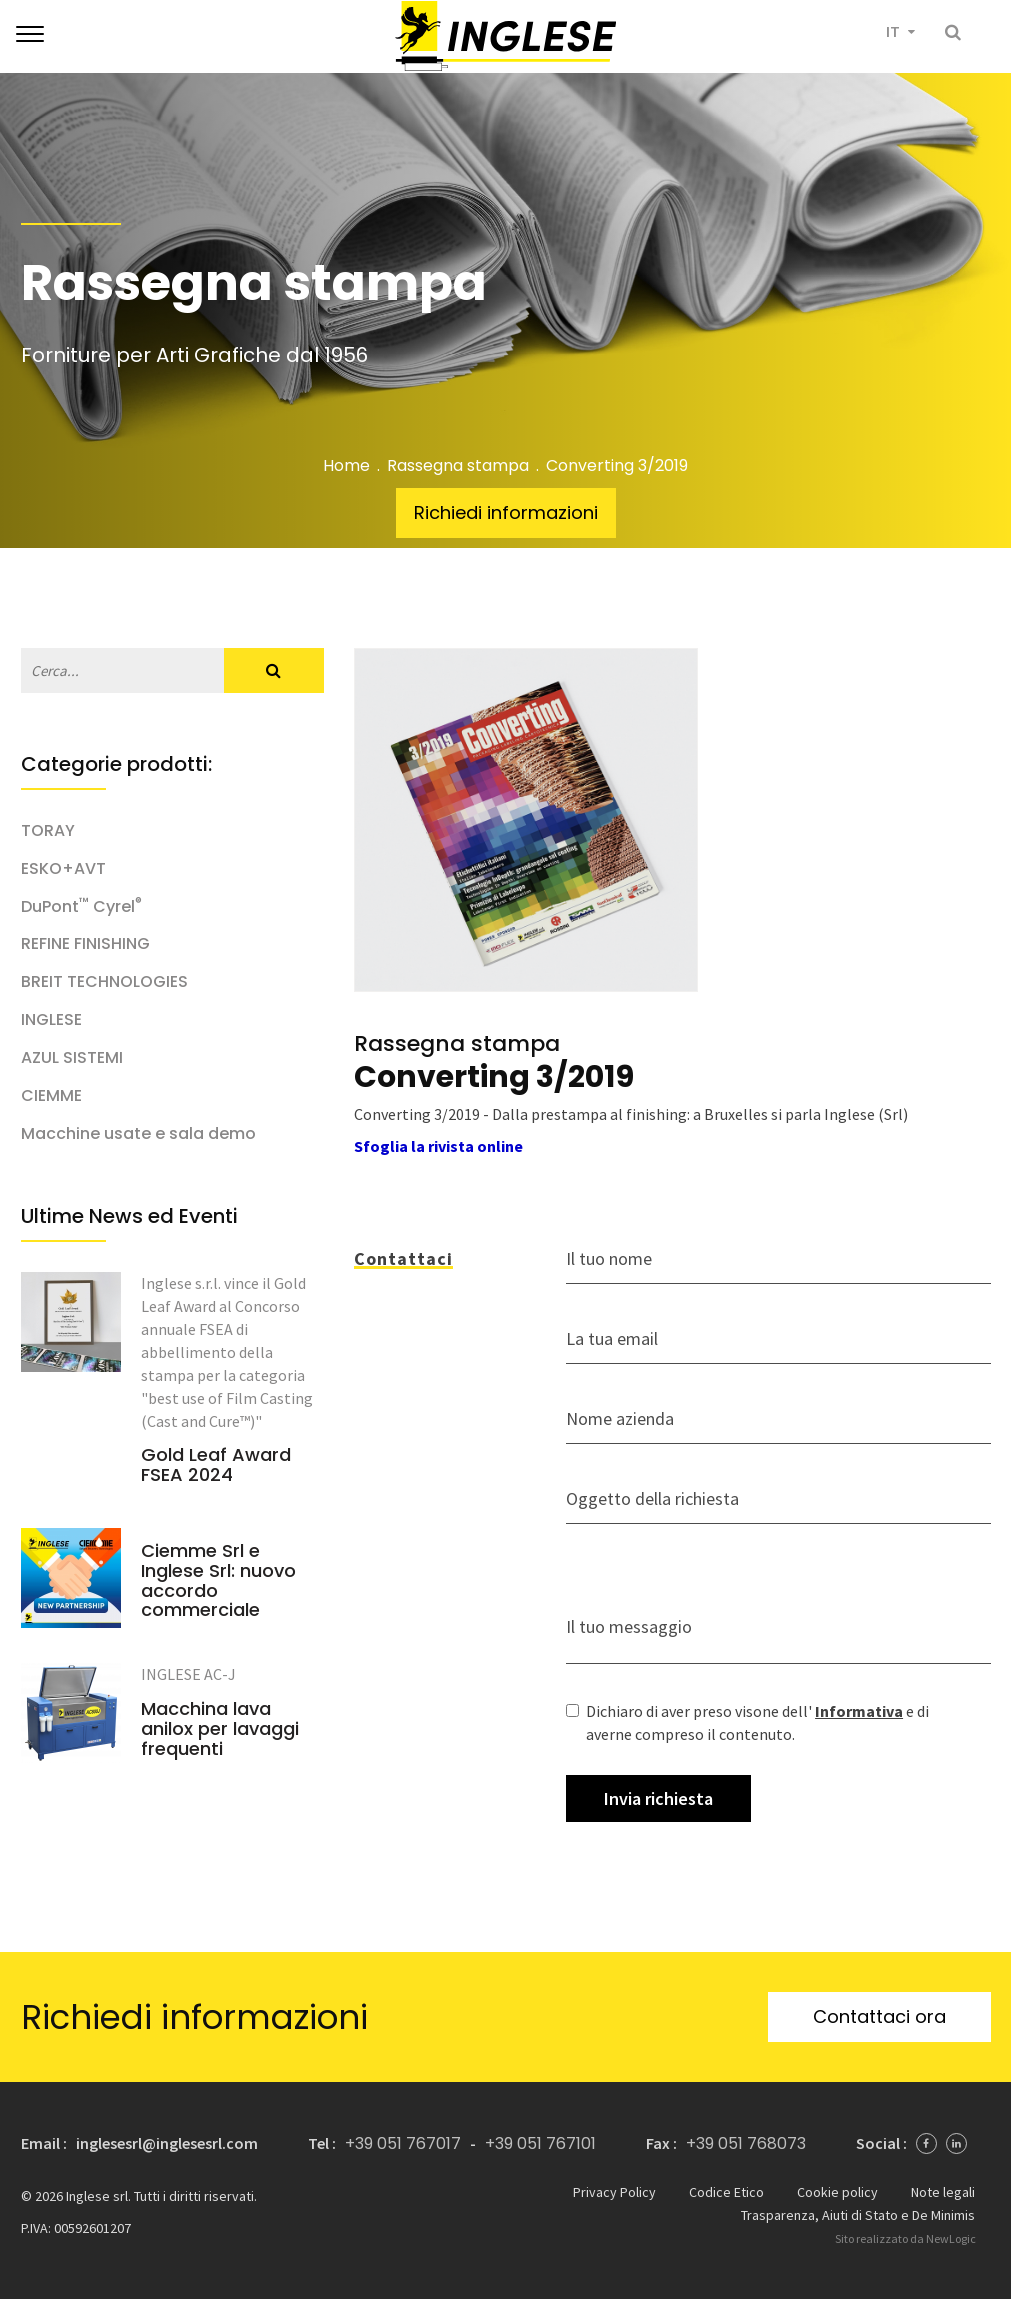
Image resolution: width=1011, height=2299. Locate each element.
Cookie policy (837, 2192)
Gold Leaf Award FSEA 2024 (216, 1465)
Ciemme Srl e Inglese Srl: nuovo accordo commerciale (218, 1580)
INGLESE (51, 1020)
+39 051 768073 (746, 2144)
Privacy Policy (614, 2192)
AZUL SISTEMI (72, 1058)
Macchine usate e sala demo (138, 1134)
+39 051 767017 (403, 2144)
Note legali (943, 2192)
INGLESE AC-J (188, 1674)
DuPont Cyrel (81, 907)
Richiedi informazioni (506, 512)
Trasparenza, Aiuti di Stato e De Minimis (858, 2215)
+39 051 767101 (540, 2144)
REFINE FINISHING (85, 944)
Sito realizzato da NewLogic (905, 2238)
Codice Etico (726, 2192)
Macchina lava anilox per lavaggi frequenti (220, 1728)
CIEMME (51, 1096)
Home (346, 466)
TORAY (48, 831)
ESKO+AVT (63, 869)
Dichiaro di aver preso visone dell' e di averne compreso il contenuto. (747, 1722)
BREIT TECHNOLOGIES (104, 982)
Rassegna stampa (458, 466)
